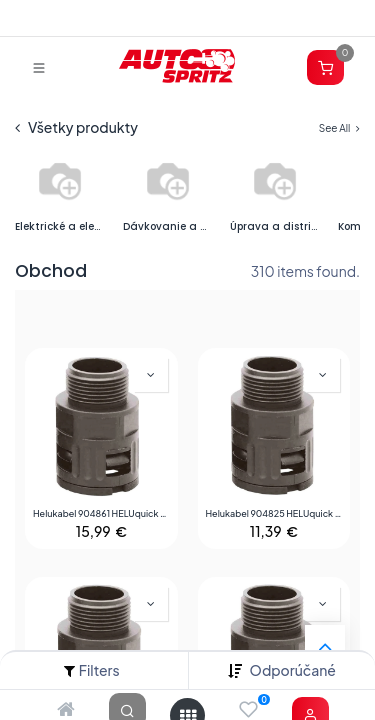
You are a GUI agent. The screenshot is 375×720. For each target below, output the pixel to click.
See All (339, 128)
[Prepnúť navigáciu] (39, 67)
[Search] (127, 710)
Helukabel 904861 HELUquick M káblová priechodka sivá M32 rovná (101, 514)
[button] (293, 671)
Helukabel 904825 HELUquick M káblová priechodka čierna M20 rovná (274, 514)
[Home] (66, 710)
